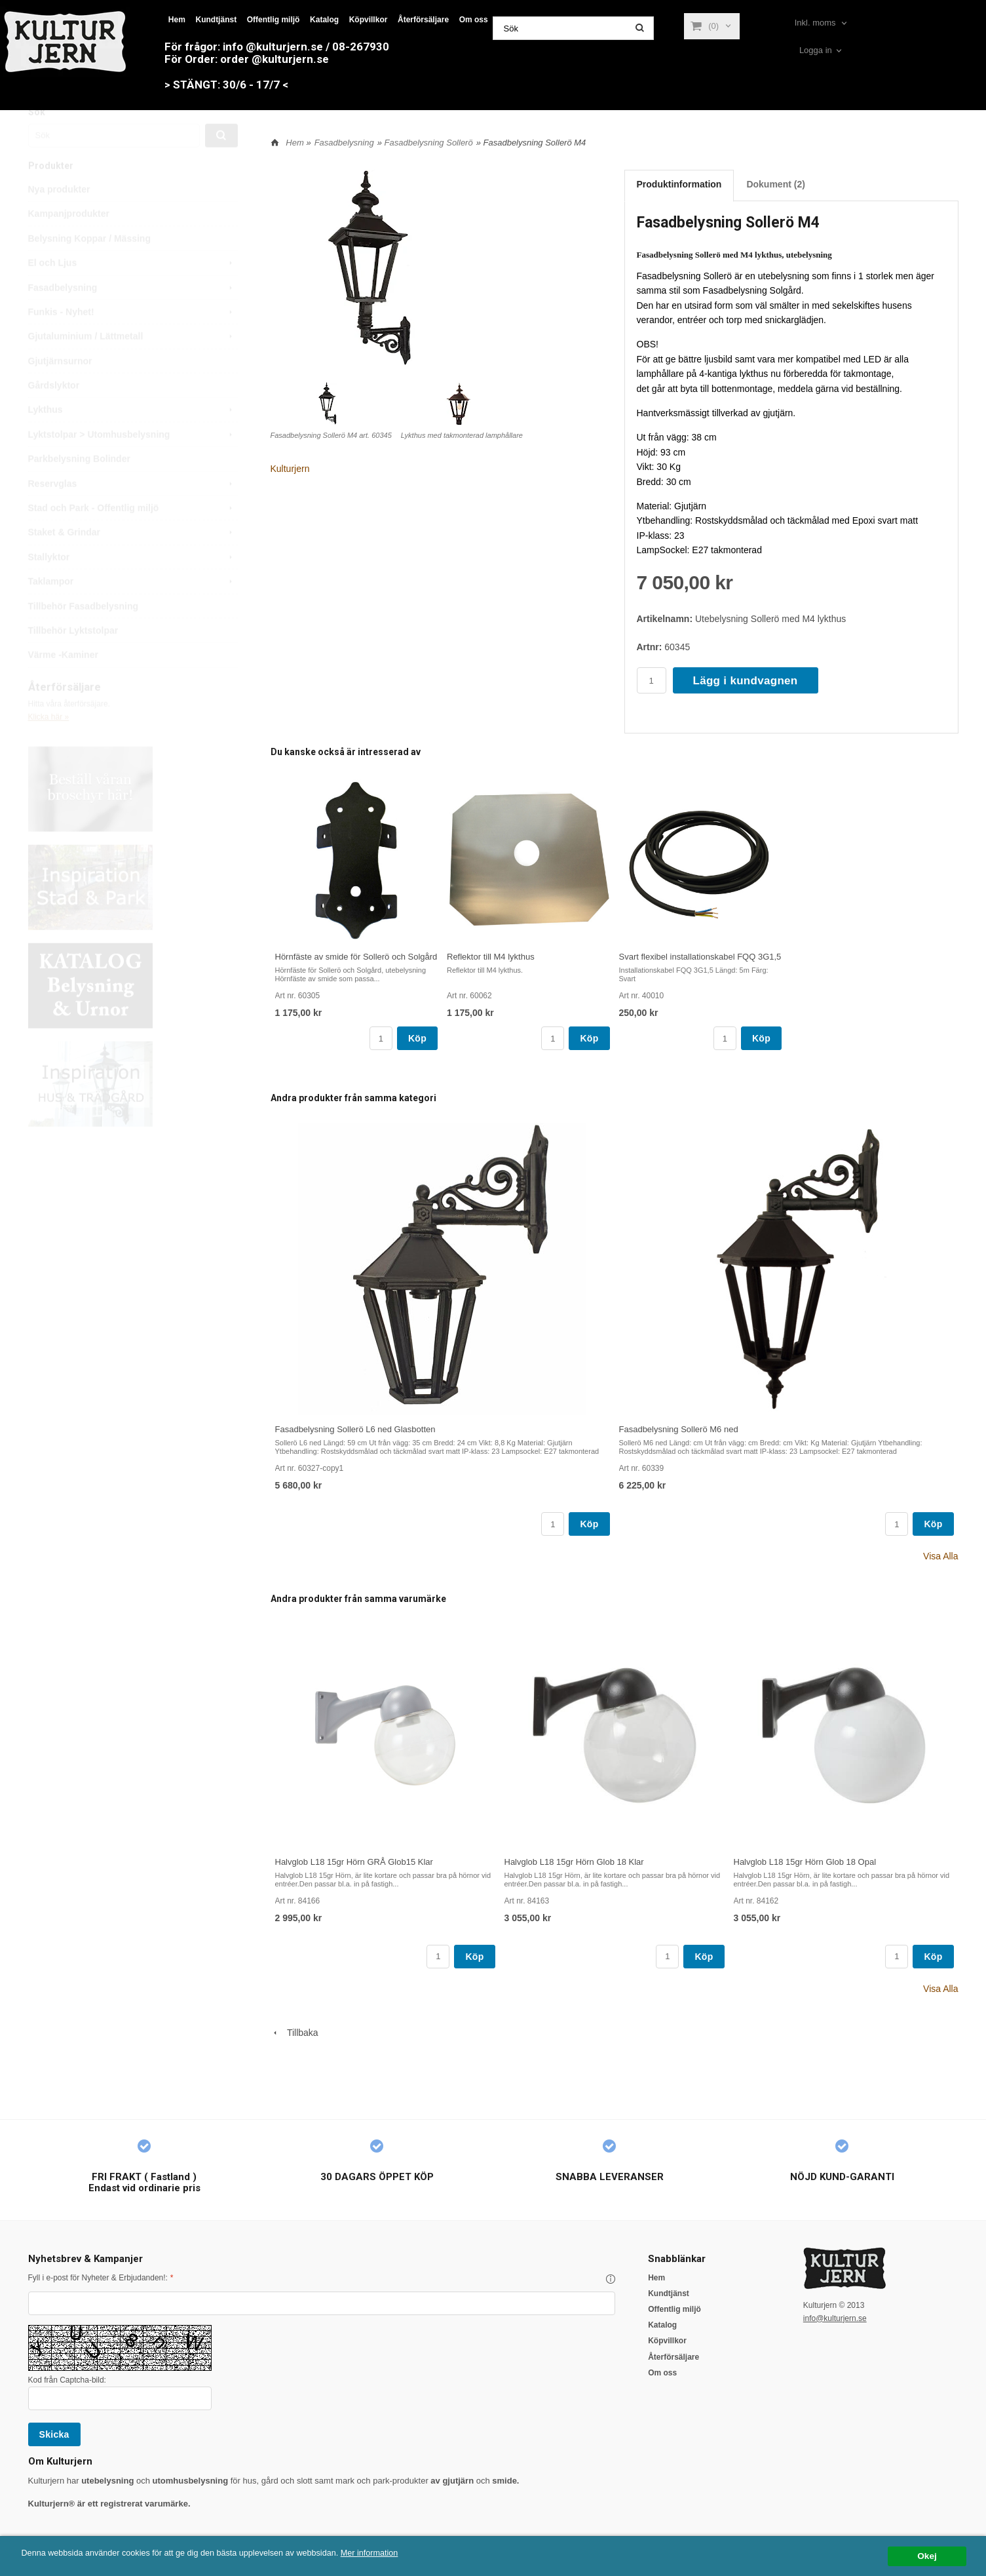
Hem (176, 19)
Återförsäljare (423, 19)
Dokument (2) (775, 184)
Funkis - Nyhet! (133, 341)
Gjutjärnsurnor (60, 390)
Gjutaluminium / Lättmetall (133, 366)
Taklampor (133, 611)
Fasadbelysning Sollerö (429, 142)
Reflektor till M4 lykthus (491, 957)
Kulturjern (290, 468)
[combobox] (822, 23)
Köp (417, 1038)
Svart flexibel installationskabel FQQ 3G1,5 (700, 957)
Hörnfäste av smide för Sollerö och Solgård (356, 957)
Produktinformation (679, 184)
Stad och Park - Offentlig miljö (133, 537)
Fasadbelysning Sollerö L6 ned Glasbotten (355, 1429)
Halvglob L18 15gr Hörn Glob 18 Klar (574, 1862)
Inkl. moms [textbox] (815, 23)
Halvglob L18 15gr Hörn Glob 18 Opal (805, 1862)
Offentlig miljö (273, 19)
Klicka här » (48, 746)
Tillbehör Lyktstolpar (73, 660)
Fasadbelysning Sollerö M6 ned (678, 1429)
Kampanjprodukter (68, 243)
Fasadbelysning (133, 317)
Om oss (473, 19)
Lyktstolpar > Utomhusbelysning (133, 464)
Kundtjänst (216, 19)
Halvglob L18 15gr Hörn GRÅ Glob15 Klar (354, 1862)
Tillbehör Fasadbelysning (83, 636)
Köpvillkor (368, 19)
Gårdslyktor (54, 415)
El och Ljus (133, 292)
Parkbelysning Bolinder (79, 488)
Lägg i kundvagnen (745, 680)
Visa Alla (940, 1556)
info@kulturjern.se (835, 2318)
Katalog (324, 19)
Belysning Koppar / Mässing (89, 268)
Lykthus (133, 439)
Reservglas (133, 513)
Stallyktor (133, 586)
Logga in (815, 50)
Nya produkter (59, 219)
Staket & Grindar (133, 562)
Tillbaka (294, 2032)
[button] (610, 2279)
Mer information (396, 2553)
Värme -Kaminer (63, 684)
